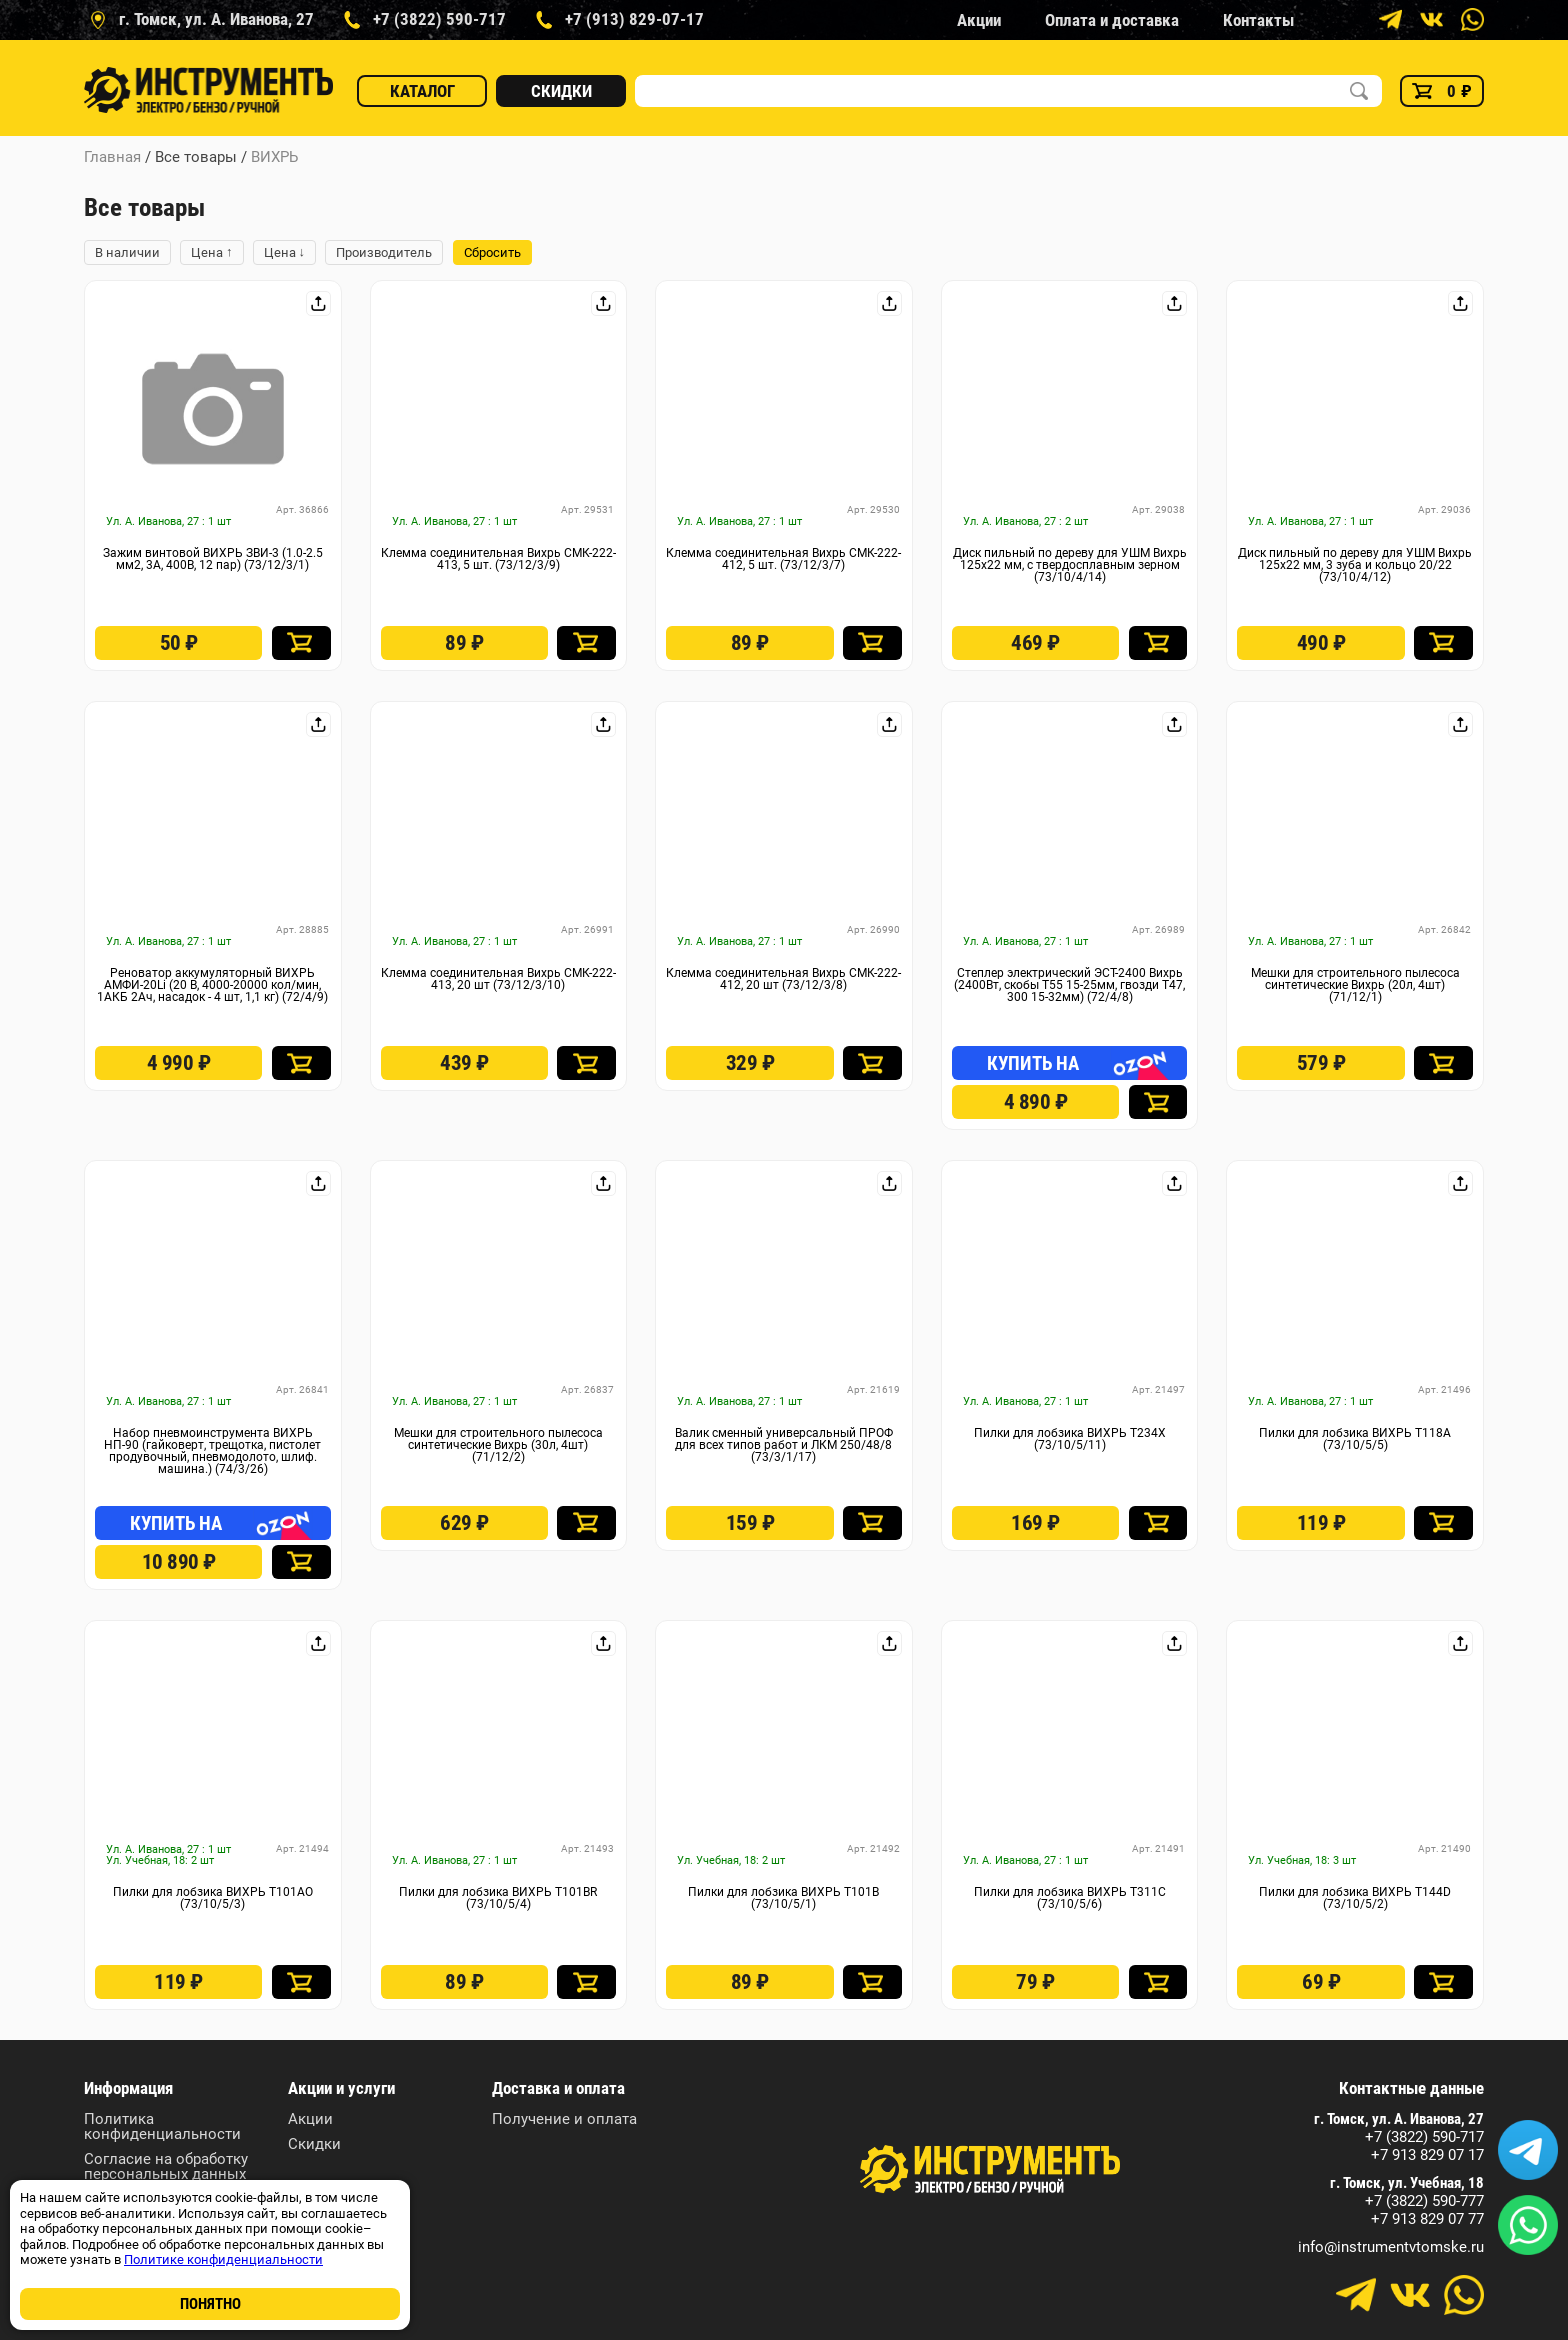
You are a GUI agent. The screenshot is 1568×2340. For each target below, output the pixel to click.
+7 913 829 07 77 (1427, 2219)
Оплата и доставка (1112, 20)
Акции (979, 20)
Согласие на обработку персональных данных (166, 2167)
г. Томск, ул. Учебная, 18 (1407, 2183)
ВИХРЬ (274, 157)
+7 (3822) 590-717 (1424, 2137)
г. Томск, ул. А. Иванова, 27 (1399, 2119)
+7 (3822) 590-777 (1424, 2201)
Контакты (1258, 20)
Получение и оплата (564, 2119)
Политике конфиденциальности (223, 2259)
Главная (112, 157)
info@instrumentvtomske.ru (1391, 2247)
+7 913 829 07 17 (1427, 2155)
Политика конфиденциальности (162, 2127)
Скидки (561, 91)
